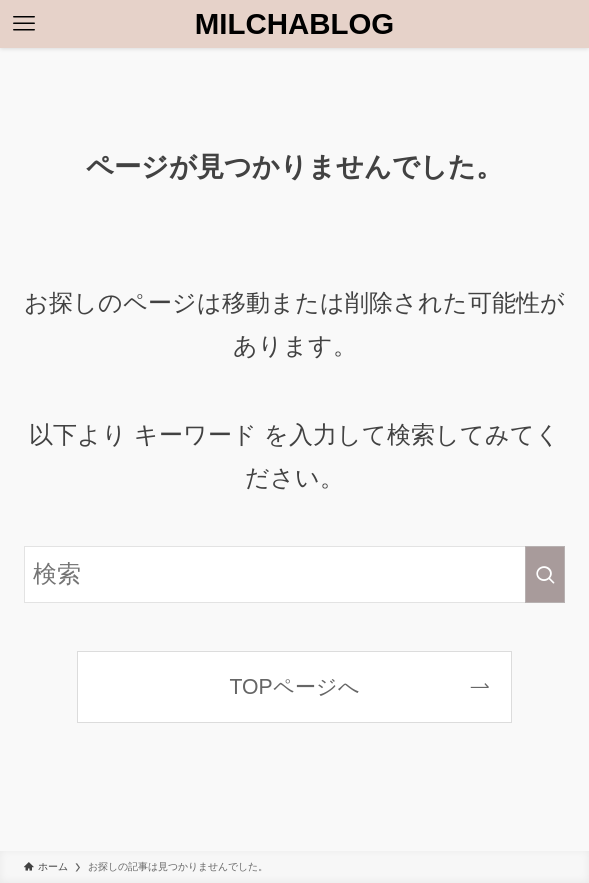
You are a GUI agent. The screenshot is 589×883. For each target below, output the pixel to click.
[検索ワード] (295, 574)
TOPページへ (294, 686)
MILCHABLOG (295, 23)
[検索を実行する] (545, 574)
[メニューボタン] (24, 24)
